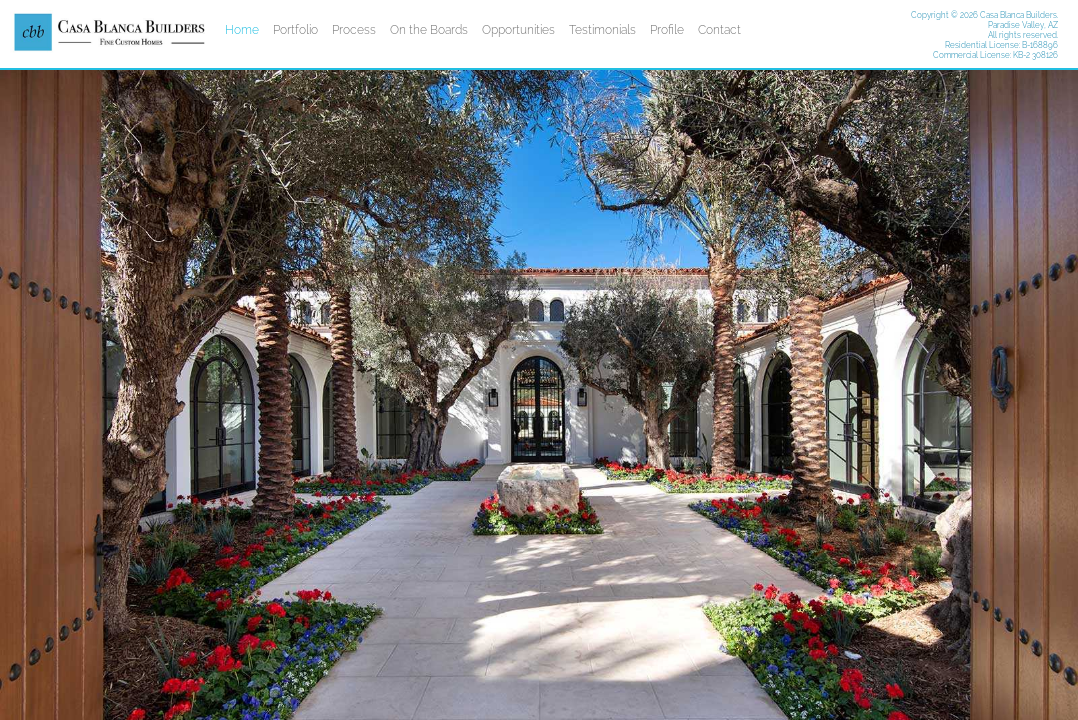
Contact (719, 30)
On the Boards (429, 30)
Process (354, 30)
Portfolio (295, 30)
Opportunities (518, 30)
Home (242, 30)
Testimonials (602, 30)
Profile (667, 30)
